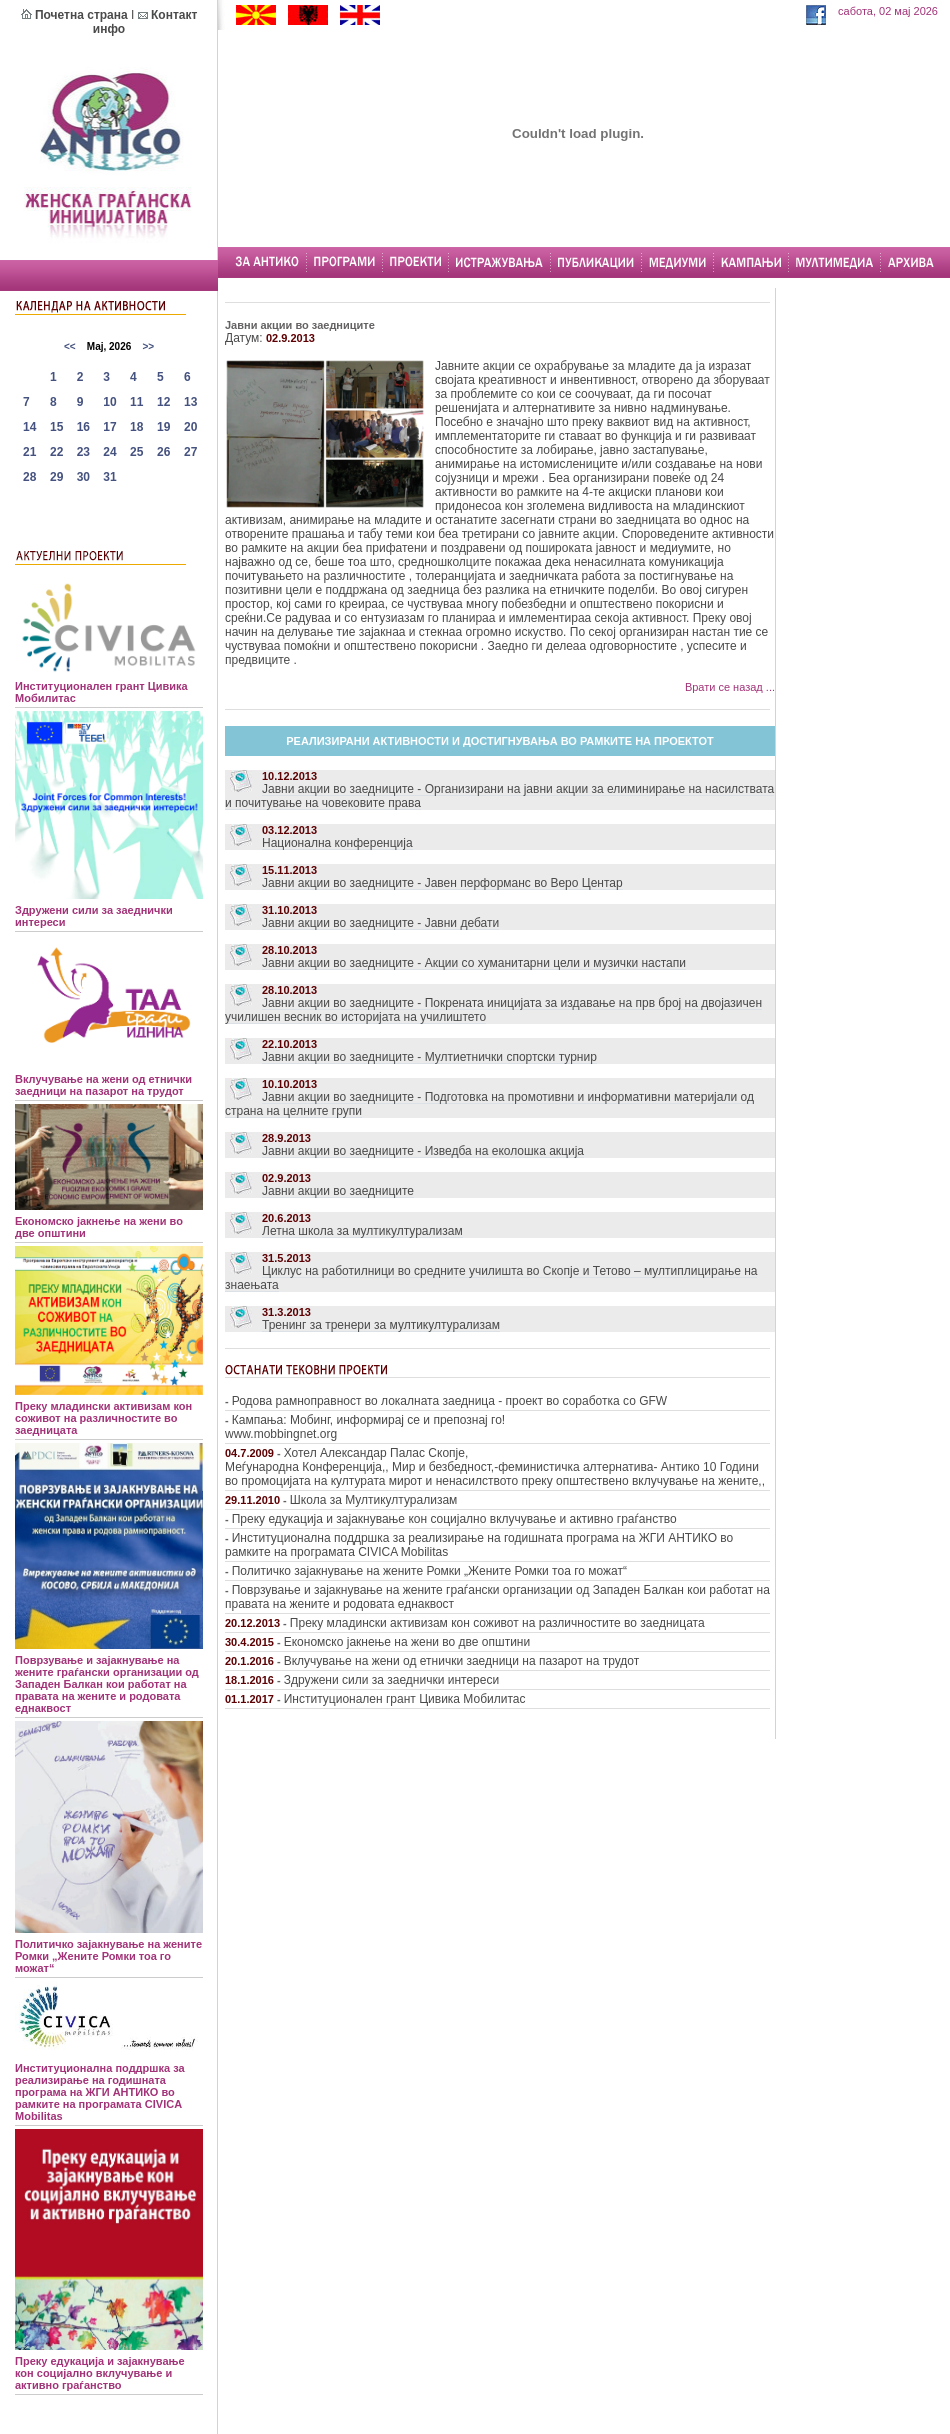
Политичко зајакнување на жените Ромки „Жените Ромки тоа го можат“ (429, 1571)
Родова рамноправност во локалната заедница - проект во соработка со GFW (449, 1401)
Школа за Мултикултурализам (373, 1500)
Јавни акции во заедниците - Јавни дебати (380, 923)
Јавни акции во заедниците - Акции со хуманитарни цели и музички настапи (474, 963)
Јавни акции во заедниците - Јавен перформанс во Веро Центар (442, 883)
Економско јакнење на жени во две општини (407, 1642)
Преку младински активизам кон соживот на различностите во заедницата (497, 1623)
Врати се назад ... (730, 687)
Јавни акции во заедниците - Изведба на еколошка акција (423, 1151)
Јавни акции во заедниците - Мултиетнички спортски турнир (429, 1057)
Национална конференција (337, 843)
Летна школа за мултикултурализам (362, 1231)
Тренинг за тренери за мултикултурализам (381, 1325)
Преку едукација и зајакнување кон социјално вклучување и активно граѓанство (454, 1519)
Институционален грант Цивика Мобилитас (405, 1699)
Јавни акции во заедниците (338, 1191)
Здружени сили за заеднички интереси (391, 1680)
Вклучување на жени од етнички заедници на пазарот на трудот (461, 1661)
